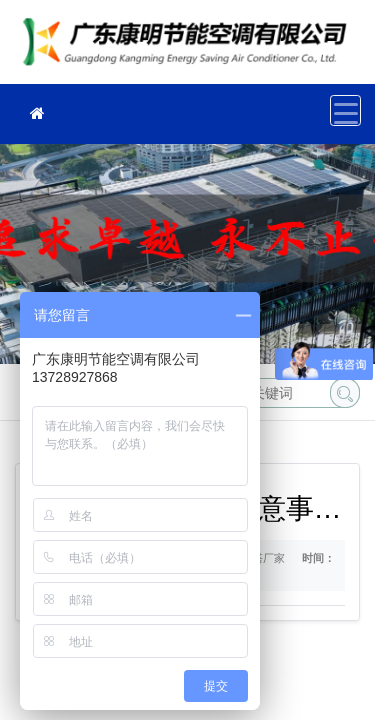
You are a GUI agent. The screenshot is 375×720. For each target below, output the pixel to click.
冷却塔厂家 (190, 48)
